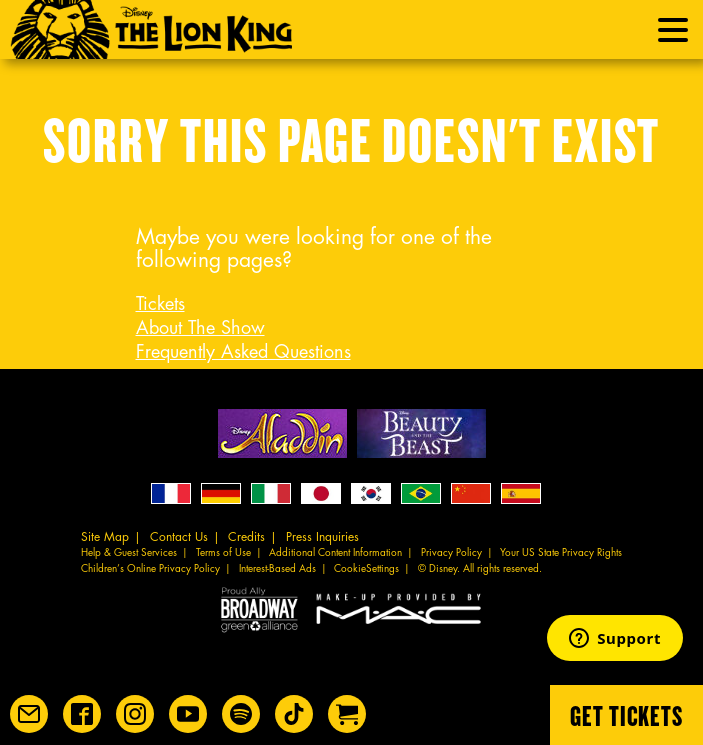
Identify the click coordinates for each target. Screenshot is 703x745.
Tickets (160, 304)
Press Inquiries (322, 537)
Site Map (105, 537)
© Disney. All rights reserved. (480, 569)
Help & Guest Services (129, 553)
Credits (246, 537)
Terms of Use (223, 553)
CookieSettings (366, 569)
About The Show (200, 328)
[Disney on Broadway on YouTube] (188, 714)
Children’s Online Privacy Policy (150, 569)
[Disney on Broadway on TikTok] (294, 714)
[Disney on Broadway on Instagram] (135, 714)
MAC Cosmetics (401, 608)
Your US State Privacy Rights (561, 553)
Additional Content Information (335, 553)
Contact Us (179, 537)
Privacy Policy (451, 553)
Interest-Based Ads (277, 569)
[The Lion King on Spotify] (241, 714)
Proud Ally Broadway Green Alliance (259, 608)
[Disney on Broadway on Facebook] (82, 714)
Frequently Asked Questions (243, 352)
